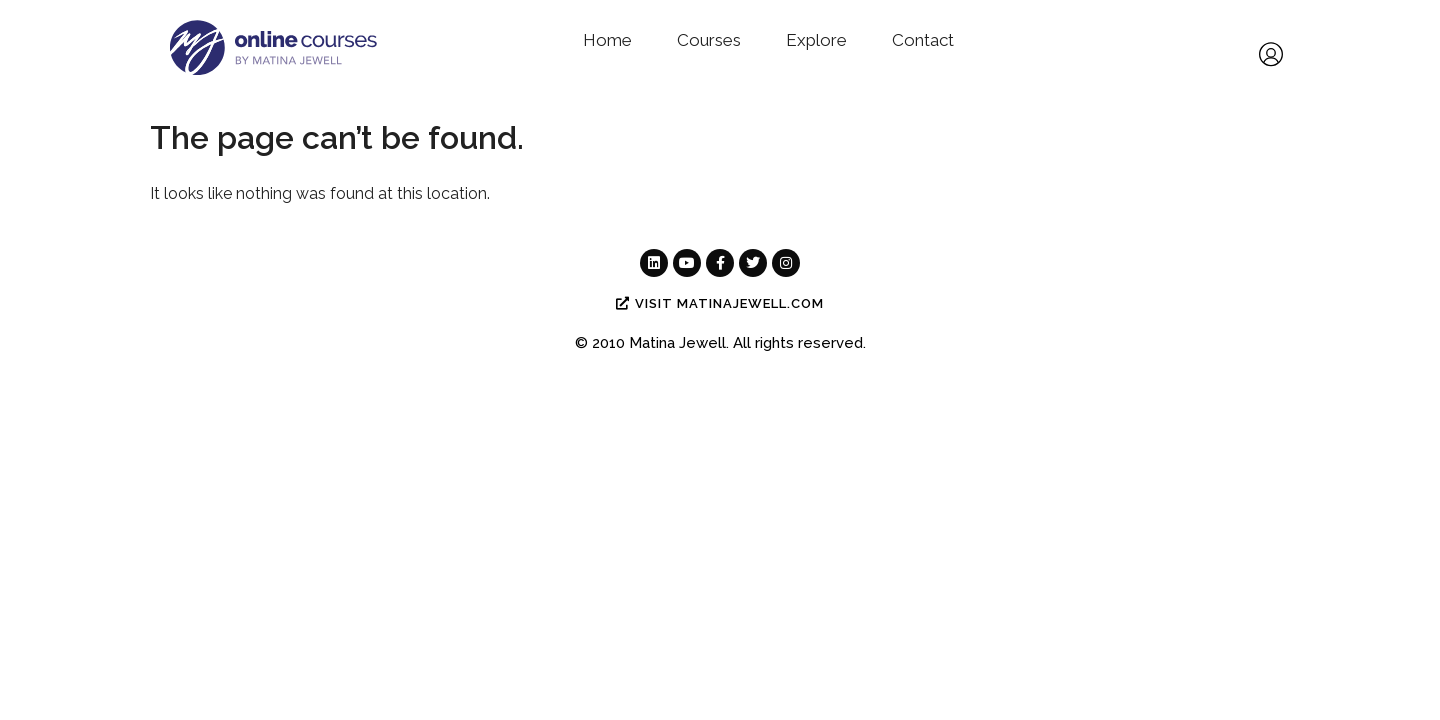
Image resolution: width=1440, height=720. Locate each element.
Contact (923, 40)
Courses (709, 40)
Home (607, 40)
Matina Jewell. (679, 343)
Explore (816, 40)
